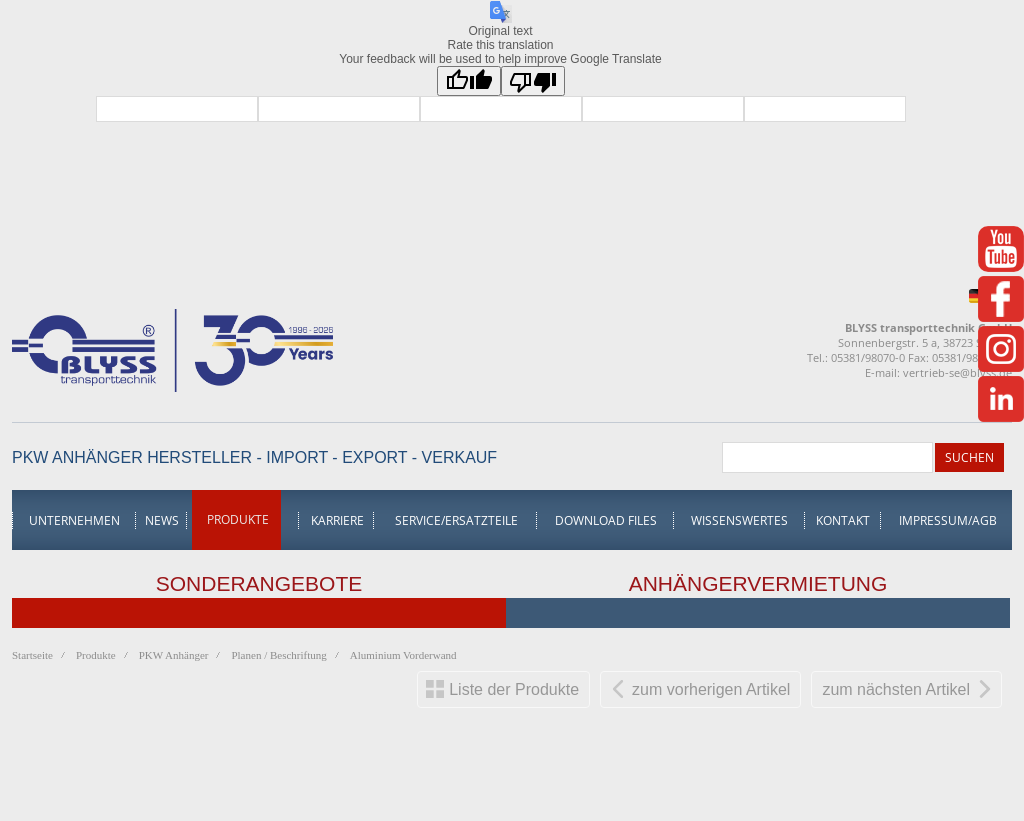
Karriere (337, 520)
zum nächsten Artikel (896, 689)
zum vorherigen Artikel (711, 689)
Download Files (606, 520)
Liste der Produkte (514, 689)
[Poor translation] (533, 81)
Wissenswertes (739, 520)
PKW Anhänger (174, 655)
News (162, 520)
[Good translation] (469, 81)
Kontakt (843, 520)
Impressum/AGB (948, 520)
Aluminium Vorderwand (403, 655)
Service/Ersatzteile (456, 520)
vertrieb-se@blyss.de (957, 372)
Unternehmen (74, 520)
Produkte (238, 519)
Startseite (32, 655)
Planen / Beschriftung (278, 655)
